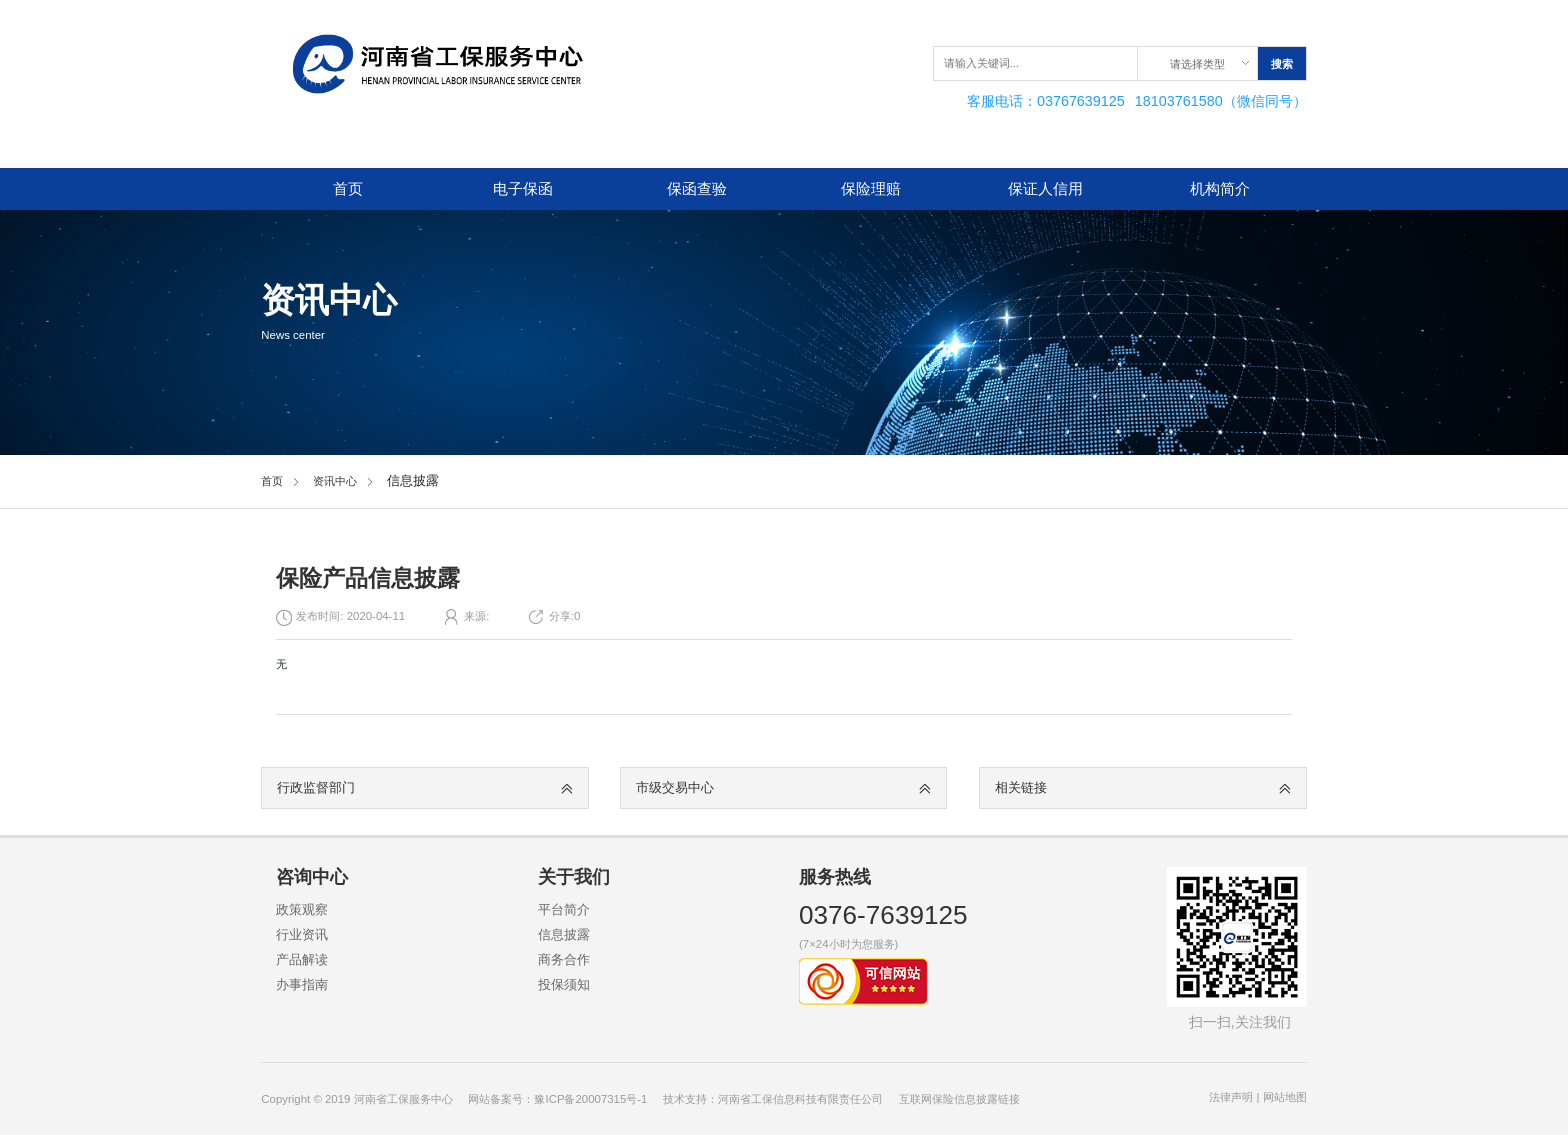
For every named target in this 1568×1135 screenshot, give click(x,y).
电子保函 (523, 189)
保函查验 (697, 189)
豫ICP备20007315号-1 (590, 1099)
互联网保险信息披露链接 (959, 1099)
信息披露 (564, 934)
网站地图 (1285, 1097)
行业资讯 (302, 934)
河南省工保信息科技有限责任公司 (800, 1099)
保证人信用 (1045, 189)
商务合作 (564, 959)
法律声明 (1231, 1097)
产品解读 (302, 959)
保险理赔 (871, 189)
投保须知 (564, 984)
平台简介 (564, 909)
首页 (348, 189)
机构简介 (1220, 189)
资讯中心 (335, 481)
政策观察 (302, 909)
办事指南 (302, 984)
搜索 (1282, 64)
